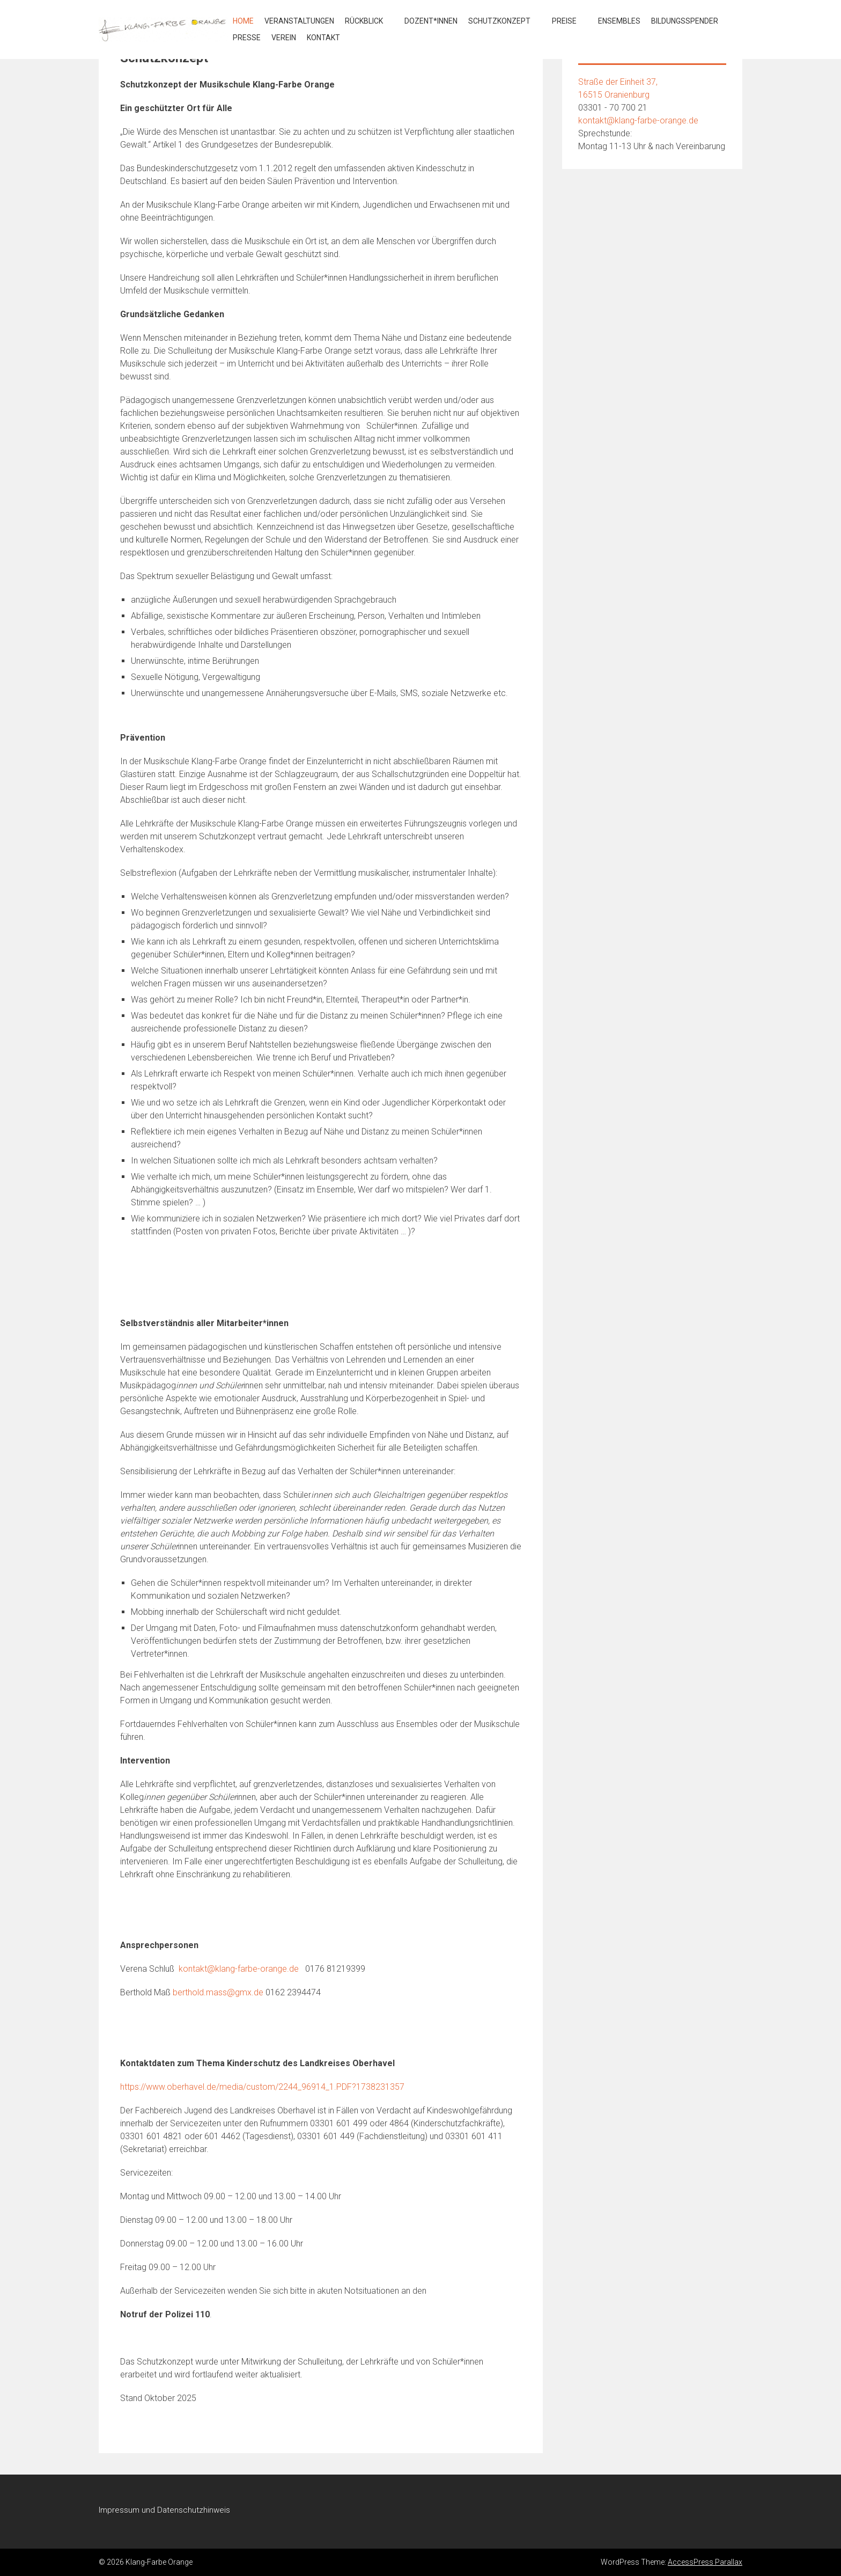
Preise (564, 21)
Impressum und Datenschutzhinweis (164, 2510)
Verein (283, 37)
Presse (247, 37)
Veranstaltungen (299, 21)
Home (243, 21)
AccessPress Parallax (705, 2562)
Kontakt (323, 37)
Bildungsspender (684, 21)
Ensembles (619, 21)
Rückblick (364, 21)
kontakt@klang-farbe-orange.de (239, 1969)
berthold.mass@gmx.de (218, 1992)
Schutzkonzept (499, 21)
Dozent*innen (431, 21)
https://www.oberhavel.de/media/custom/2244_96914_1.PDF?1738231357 (262, 2087)
